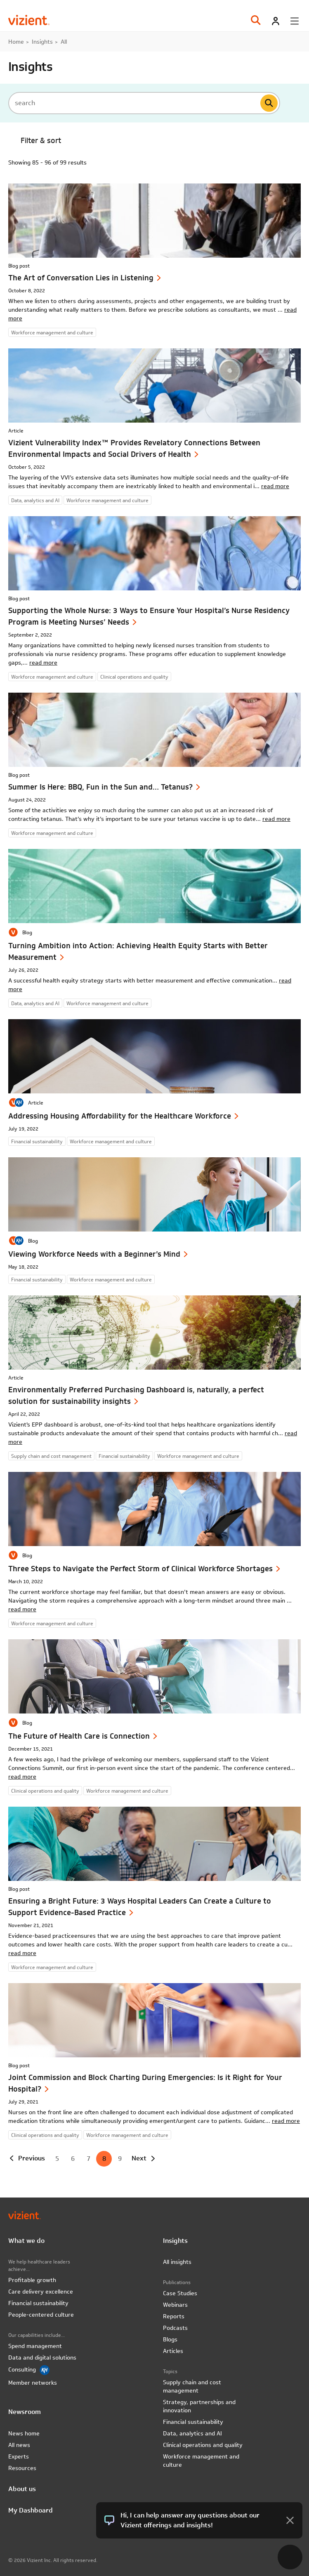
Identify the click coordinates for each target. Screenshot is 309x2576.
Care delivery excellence (40, 2291)
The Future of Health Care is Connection (79, 1736)
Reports (173, 2316)
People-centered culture (41, 2314)
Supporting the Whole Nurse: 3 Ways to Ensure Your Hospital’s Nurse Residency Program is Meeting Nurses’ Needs (149, 616)
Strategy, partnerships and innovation (199, 2406)
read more (275, 486)
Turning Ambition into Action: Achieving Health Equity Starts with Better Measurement (138, 951)
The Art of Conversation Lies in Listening (80, 277)
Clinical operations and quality (203, 2445)
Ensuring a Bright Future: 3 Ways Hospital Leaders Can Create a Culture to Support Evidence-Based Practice (139, 1906)
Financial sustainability (38, 2303)
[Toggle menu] (294, 21)
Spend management (35, 2346)
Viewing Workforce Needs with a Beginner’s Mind (94, 1254)
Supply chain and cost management (192, 2386)
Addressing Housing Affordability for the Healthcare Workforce (119, 1116)
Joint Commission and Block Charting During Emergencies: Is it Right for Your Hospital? (145, 2083)
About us (22, 2488)
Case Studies (180, 2293)
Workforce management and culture (201, 2460)
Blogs (170, 2339)
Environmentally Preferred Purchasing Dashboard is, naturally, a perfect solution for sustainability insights (136, 1395)
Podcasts (175, 2328)
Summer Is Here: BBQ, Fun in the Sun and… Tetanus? (100, 787)
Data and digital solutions (42, 2357)
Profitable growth (32, 2280)
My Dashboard (30, 2510)
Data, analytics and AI (192, 2433)
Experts (18, 2456)
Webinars (175, 2304)
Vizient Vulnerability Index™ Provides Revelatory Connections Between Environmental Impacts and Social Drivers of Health (134, 448)
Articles (173, 2351)
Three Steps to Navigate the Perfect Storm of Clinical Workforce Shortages (140, 1568)
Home (16, 41)
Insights (42, 41)
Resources (22, 2468)
